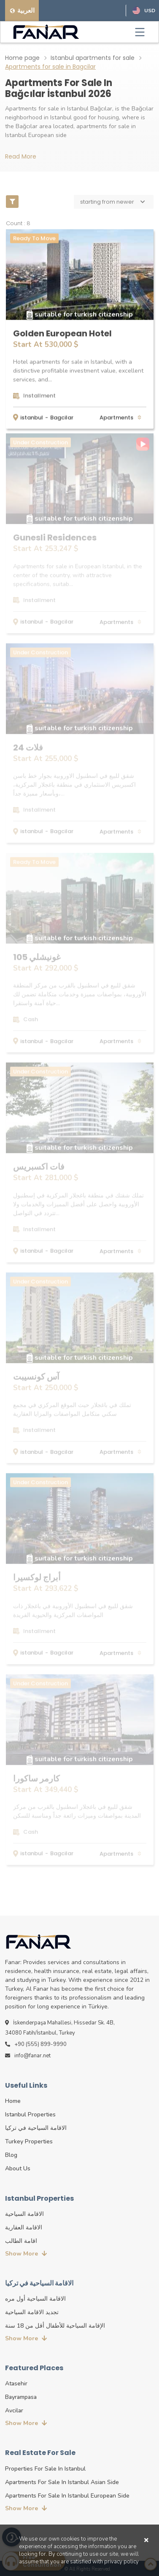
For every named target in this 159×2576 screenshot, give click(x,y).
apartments (117, 417)
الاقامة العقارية (23, 2227)
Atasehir (16, 2384)
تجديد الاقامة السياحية (32, 2312)
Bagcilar (61, 417)
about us (17, 2168)
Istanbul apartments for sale (93, 58)
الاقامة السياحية (24, 2214)
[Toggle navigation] (140, 32)
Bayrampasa (21, 2397)
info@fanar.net (28, 2055)
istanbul (31, 417)
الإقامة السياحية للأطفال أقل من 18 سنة (55, 2326)
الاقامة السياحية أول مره (35, 2299)
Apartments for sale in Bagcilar (50, 66)
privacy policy (121, 2561)
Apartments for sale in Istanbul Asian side (62, 2482)
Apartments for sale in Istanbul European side (67, 2496)
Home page (22, 58)
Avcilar (14, 2410)
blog (11, 2155)
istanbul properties (30, 2114)
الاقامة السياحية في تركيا (36, 2128)
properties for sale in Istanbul (45, 2469)
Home (13, 2101)
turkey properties (29, 2141)
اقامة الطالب (21, 2241)
